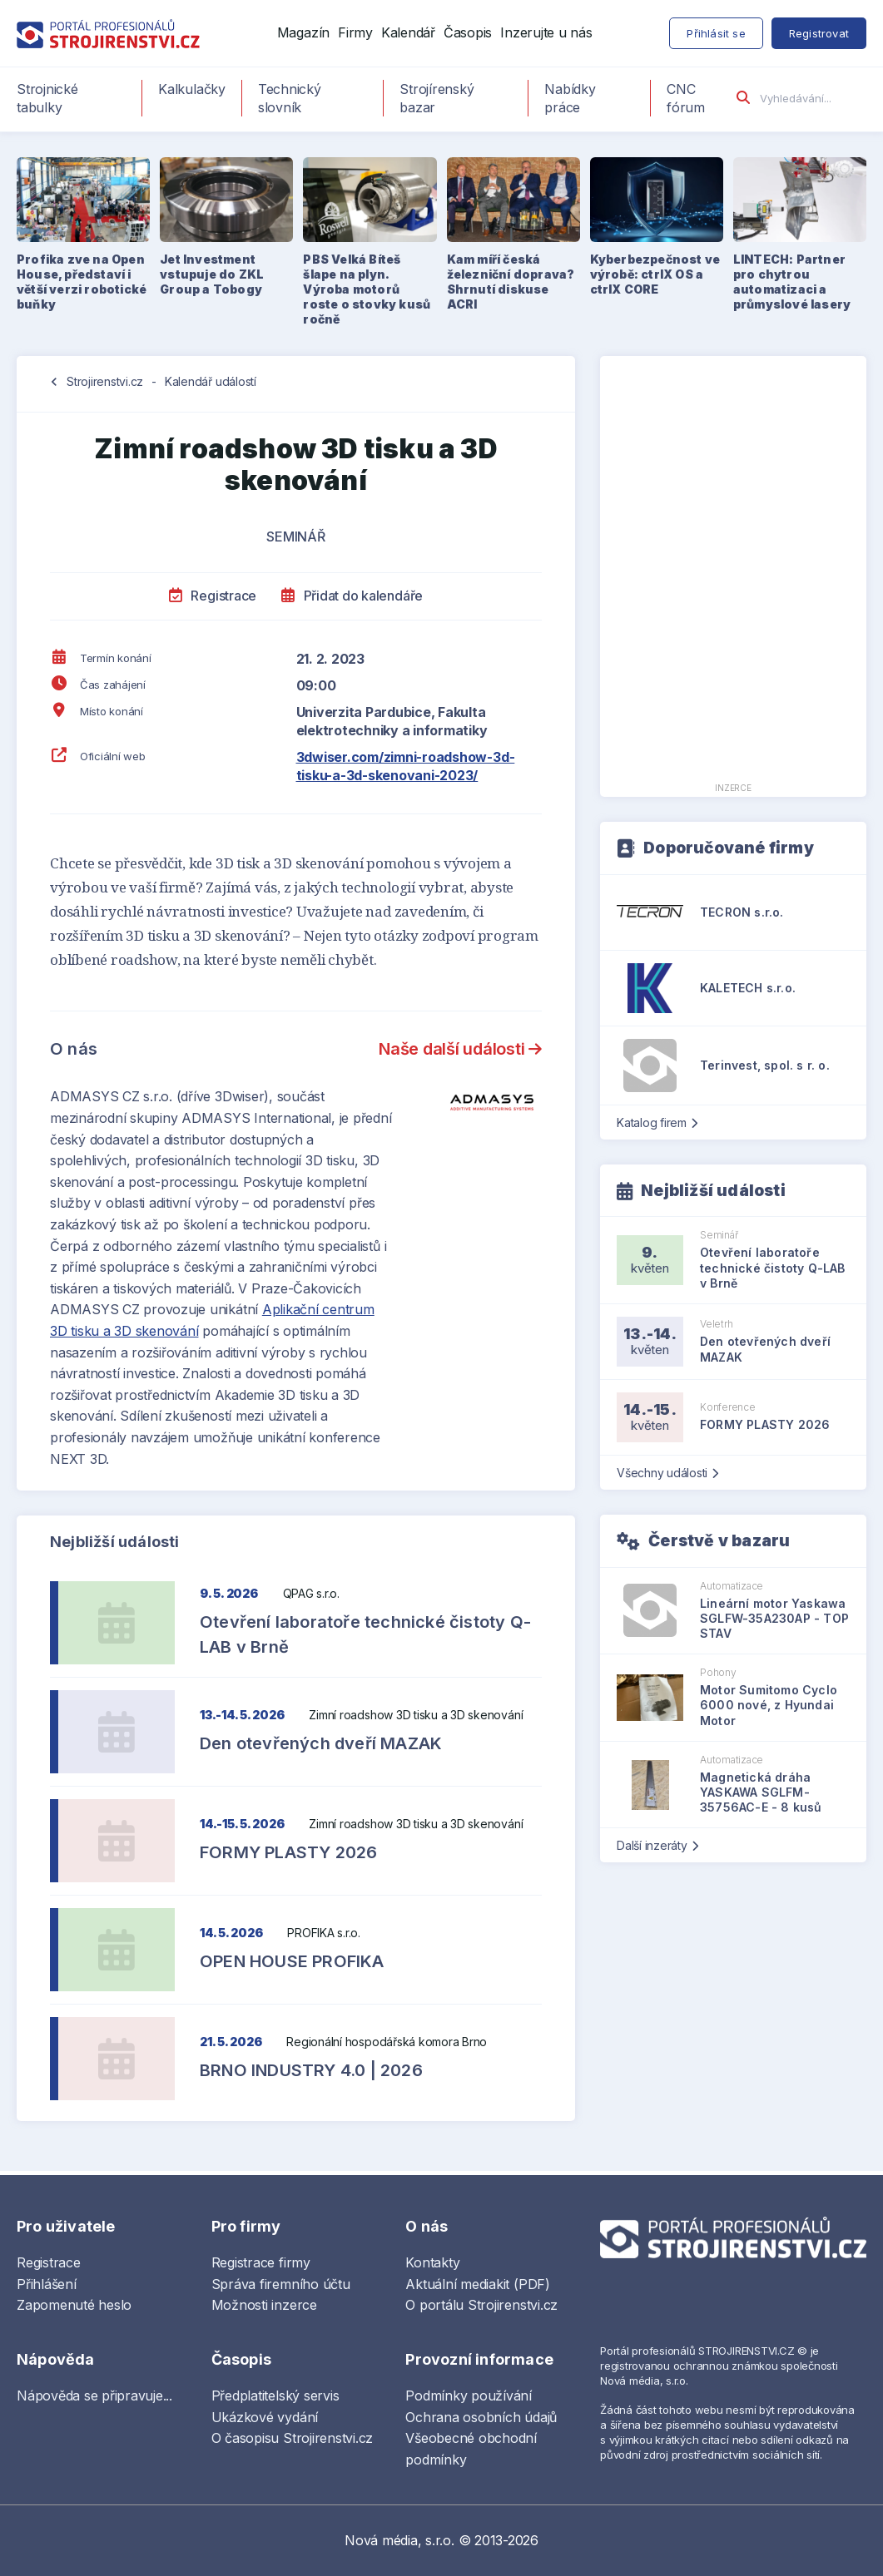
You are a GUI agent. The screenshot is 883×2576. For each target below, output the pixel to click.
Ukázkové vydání (264, 2417)
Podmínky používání (468, 2395)
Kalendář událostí (210, 381)
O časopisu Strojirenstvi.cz (292, 2438)
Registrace (212, 595)
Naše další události (460, 1049)
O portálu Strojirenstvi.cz (481, 2305)
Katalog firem (657, 1122)
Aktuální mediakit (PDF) (477, 2284)
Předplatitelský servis (275, 2395)
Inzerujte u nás (546, 32)
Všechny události (667, 1473)
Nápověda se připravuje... (94, 2395)
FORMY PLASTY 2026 (288, 1852)
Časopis (468, 32)
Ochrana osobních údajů (481, 2417)
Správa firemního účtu (280, 2284)
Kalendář (408, 32)
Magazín (303, 32)
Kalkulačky (192, 89)
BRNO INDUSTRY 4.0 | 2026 (311, 2070)
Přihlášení (47, 2284)
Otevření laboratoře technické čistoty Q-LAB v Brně (365, 1634)
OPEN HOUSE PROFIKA (292, 1961)
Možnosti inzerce (264, 2305)
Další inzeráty (657, 1845)
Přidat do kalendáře (352, 595)
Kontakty (432, 2262)
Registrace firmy (260, 2262)
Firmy (355, 32)
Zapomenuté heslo (74, 2305)
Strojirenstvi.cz (105, 381)
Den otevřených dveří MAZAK (321, 1743)
